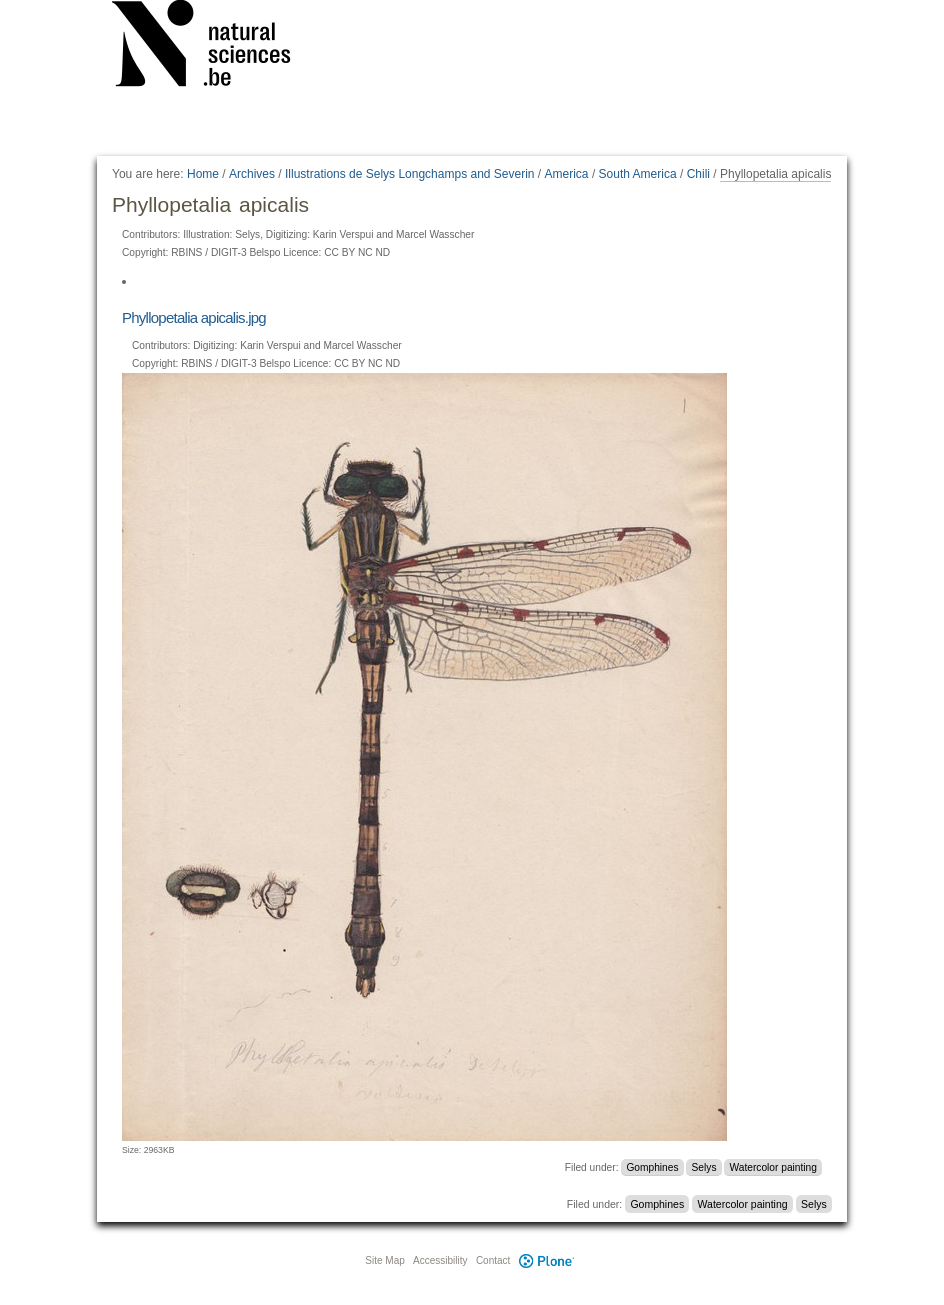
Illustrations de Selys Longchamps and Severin (409, 174)
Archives (252, 174)
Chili (698, 174)
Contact (493, 1260)
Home (203, 174)
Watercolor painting (773, 1167)
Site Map (384, 1260)
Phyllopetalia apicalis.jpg (194, 317)
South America (638, 174)
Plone (546, 1260)
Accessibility (440, 1260)
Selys (704, 1167)
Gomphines (652, 1167)
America (567, 174)
